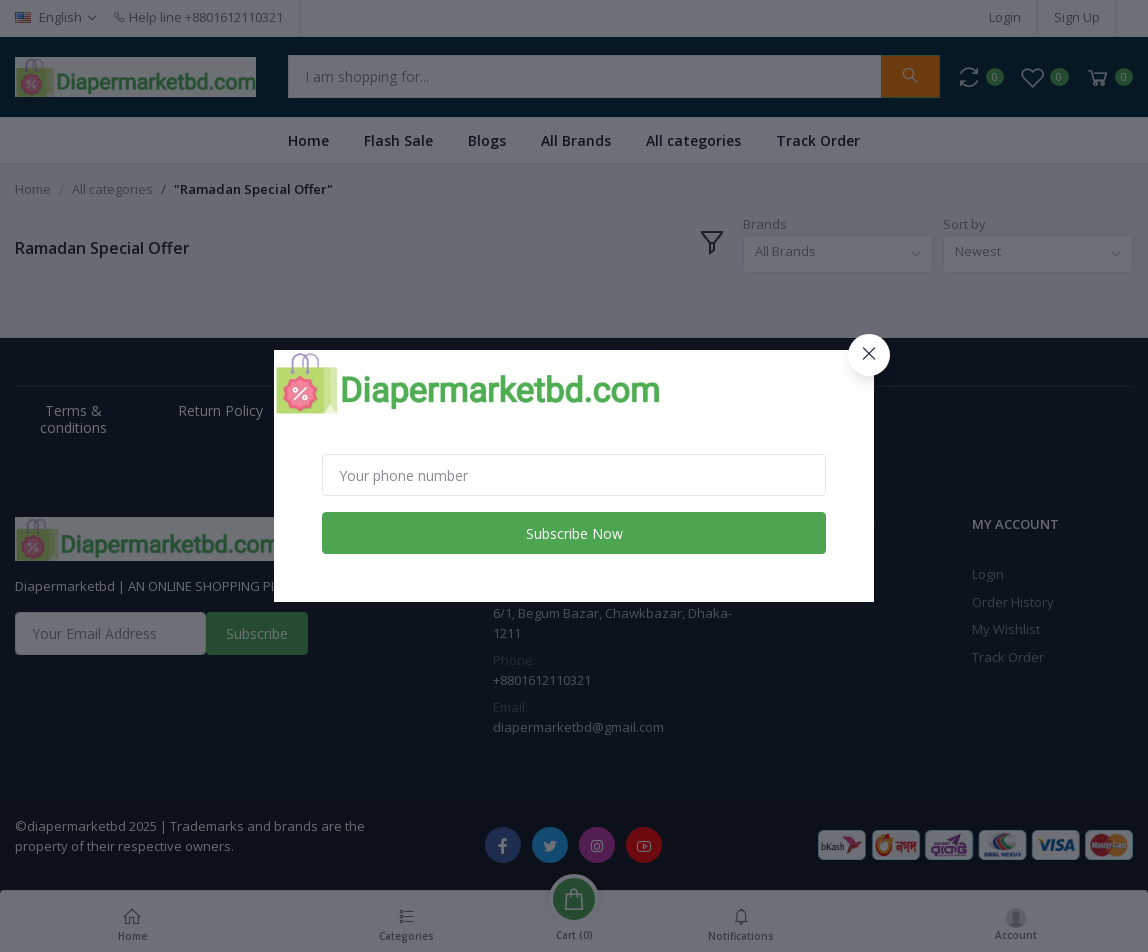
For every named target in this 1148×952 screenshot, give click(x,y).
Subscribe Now (574, 533)
